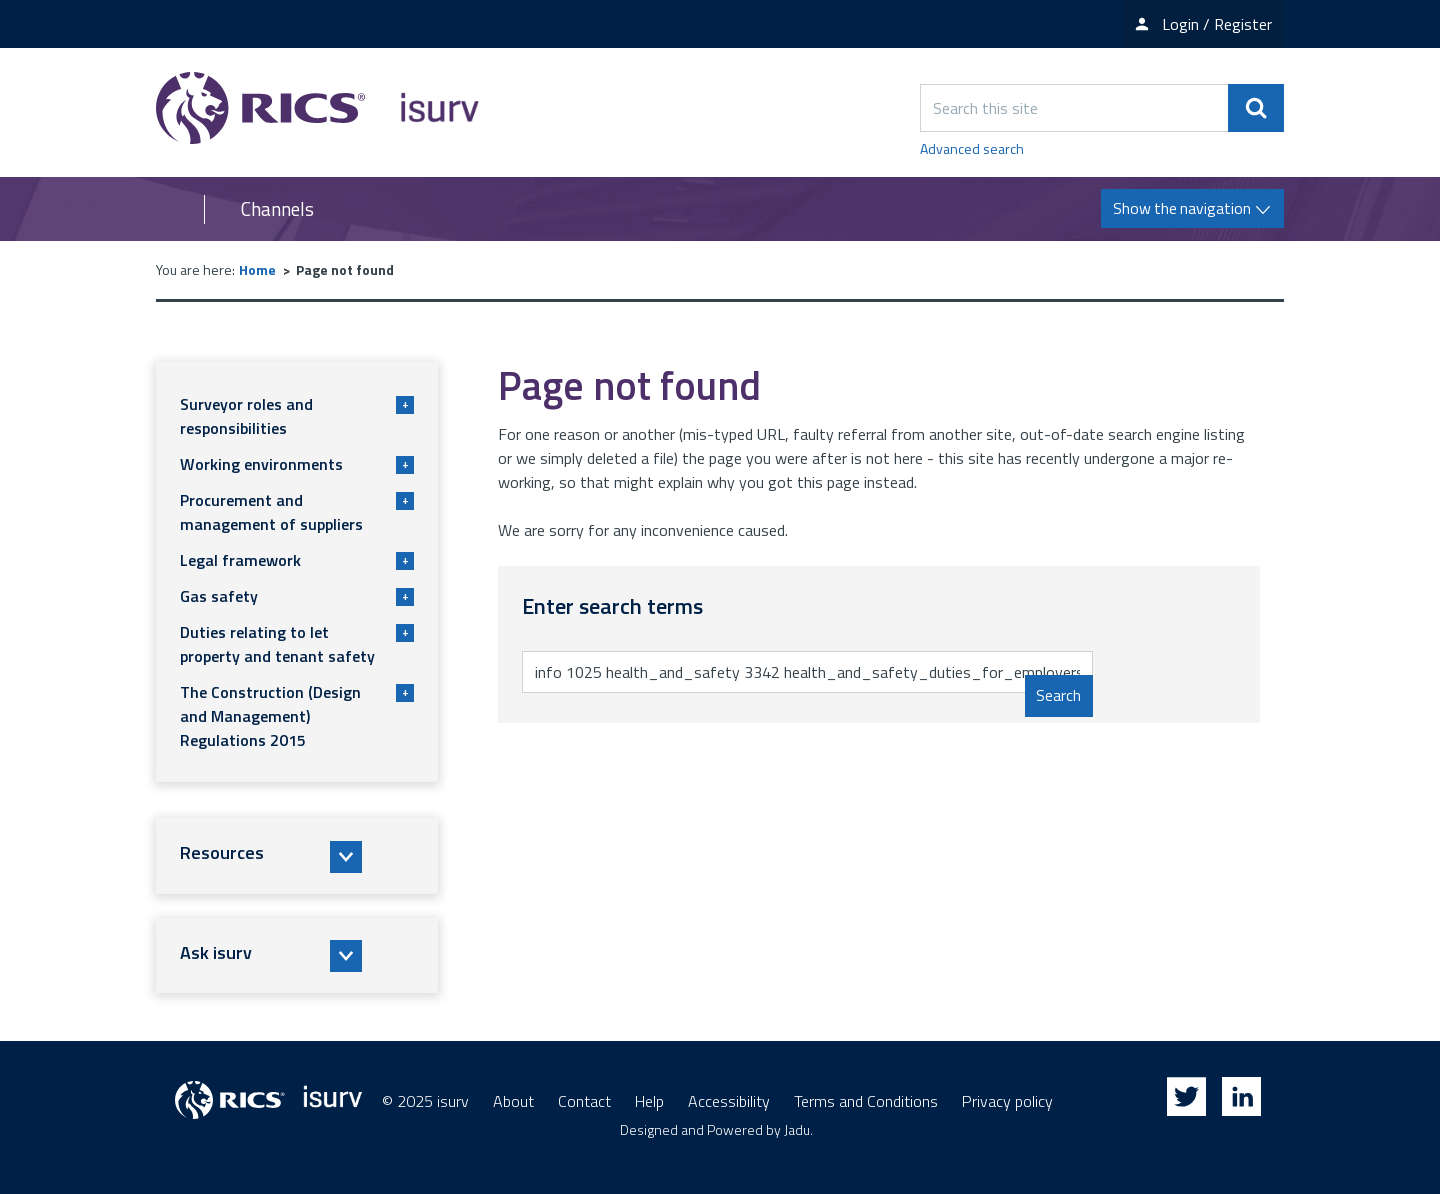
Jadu (797, 1129)
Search (1058, 696)
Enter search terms (598, 650)
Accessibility (729, 1101)
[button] (297, 856)
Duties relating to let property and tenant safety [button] (297, 644)
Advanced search (972, 148)
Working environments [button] (297, 464)
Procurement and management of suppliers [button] (297, 512)
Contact (584, 1101)
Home (257, 269)
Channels (277, 209)
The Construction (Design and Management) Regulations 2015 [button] (297, 716)
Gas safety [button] (297, 596)
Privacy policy (1007, 1101)
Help (649, 1101)
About (513, 1101)
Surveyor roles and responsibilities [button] (297, 416)
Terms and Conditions (866, 1101)
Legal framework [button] (297, 560)
